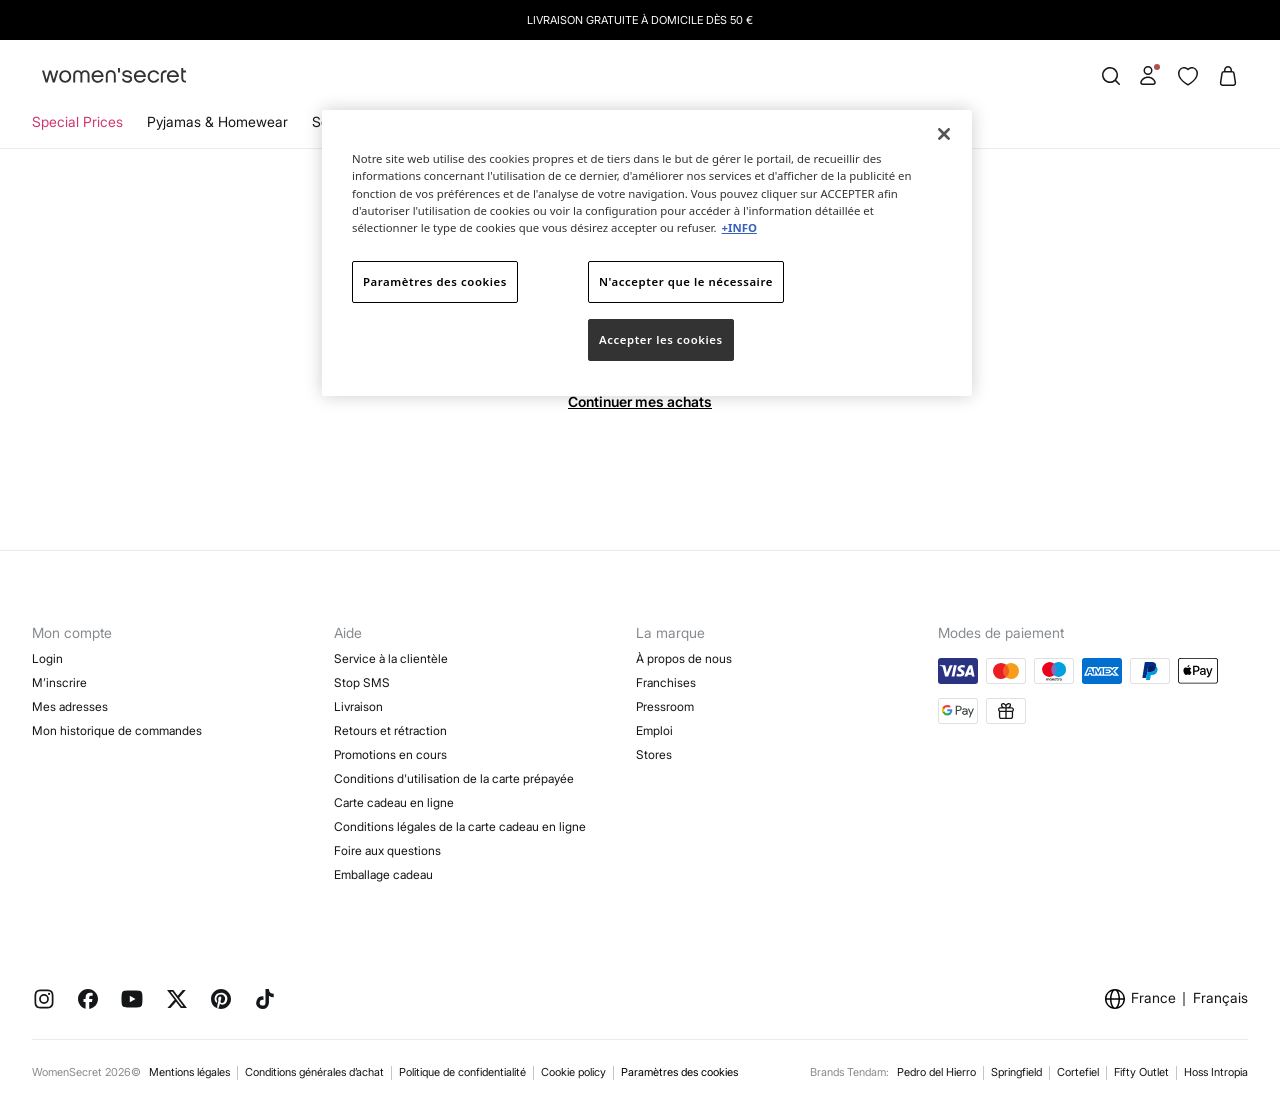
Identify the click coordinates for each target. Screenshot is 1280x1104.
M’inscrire (59, 682)
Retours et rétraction (390, 730)
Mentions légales (189, 1072)
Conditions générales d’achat (314, 1072)
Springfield (1016, 1072)
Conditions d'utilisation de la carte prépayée (454, 778)
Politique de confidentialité (462, 1072)
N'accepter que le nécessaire (686, 281)
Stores (654, 754)
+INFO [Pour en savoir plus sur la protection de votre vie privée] (738, 227)
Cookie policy (573, 1072)
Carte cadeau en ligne (394, 802)
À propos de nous (684, 658)
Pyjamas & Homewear (217, 121)
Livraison (358, 706)
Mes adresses (70, 706)
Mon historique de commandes (117, 730)
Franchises (666, 682)
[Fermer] (944, 134)
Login (47, 658)
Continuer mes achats (640, 401)
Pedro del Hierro (936, 1072)
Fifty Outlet (1141, 1072)
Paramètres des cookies (679, 1072)
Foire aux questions (387, 850)
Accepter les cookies (661, 339)
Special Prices (77, 121)
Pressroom (665, 706)
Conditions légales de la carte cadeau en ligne (460, 826)
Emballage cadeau (383, 874)
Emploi (654, 730)
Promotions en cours (390, 754)
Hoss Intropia (1216, 1072)
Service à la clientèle (391, 658)
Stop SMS (362, 682)
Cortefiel (1078, 1072)
